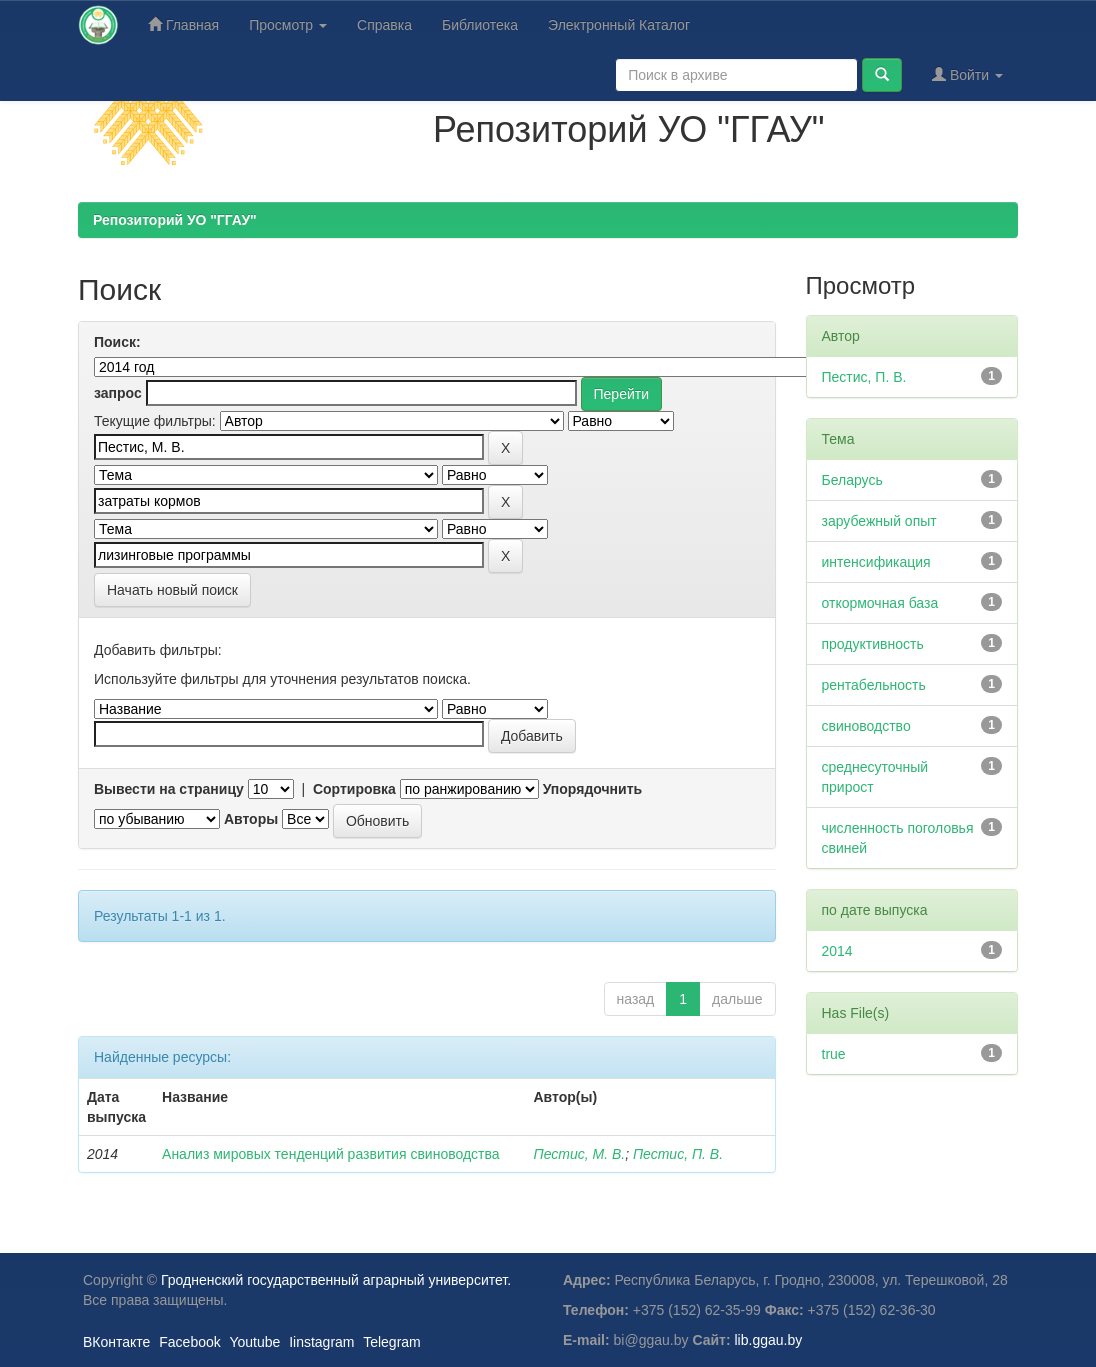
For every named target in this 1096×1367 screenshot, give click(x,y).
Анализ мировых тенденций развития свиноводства (331, 1154)
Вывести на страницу (169, 789)
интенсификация (876, 562)
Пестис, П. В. (678, 1154)
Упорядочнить (592, 789)
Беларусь (852, 480)
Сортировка (354, 789)
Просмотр (288, 25)
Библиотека (480, 25)
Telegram (392, 1342)
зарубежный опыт (879, 521)
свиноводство (866, 726)
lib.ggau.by (769, 1340)
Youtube (254, 1342)
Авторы (251, 819)
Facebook (189, 1342)
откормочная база (880, 603)
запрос (118, 393)
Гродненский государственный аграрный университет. (336, 1280)
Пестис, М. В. (579, 1154)
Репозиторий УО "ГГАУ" (175, 220)
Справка (384, 25)
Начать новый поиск (172, 590)
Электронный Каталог (619, 25)
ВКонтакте (116, 1342)
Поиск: (117, 342)
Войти (967, 74)
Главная (183, 24)
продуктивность (873, 644)
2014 (837, 951)
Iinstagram (321, 1342)
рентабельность (874, 685)
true (834, 1054)
